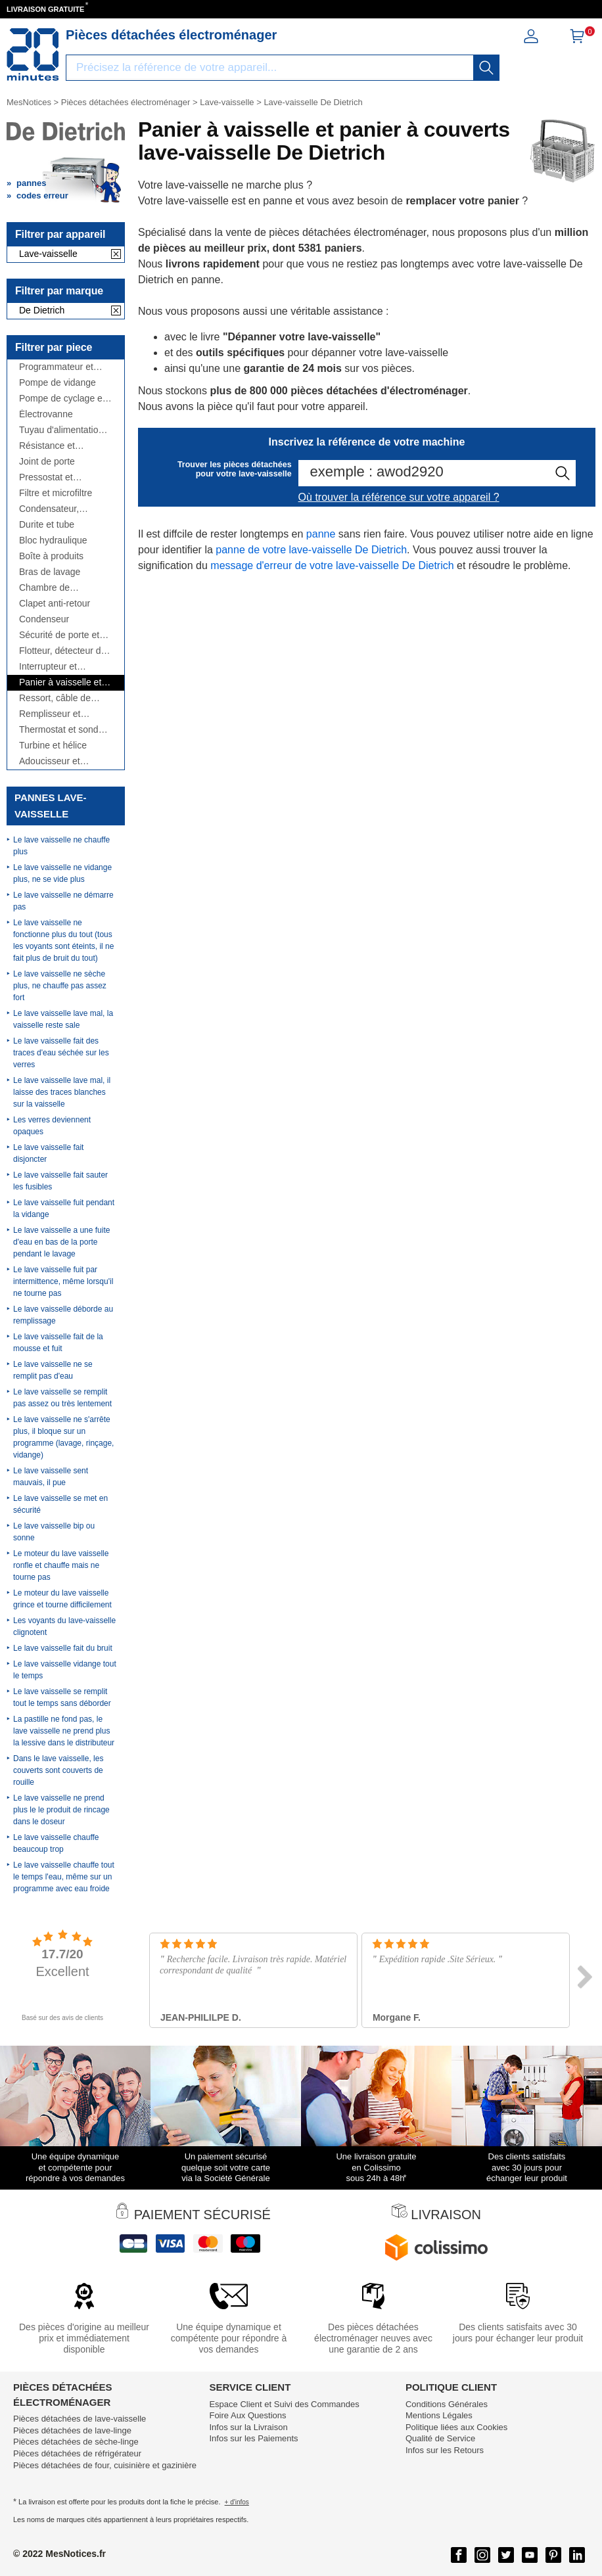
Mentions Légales (439, 2415)
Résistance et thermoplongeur (51, 446)
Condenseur (44, 619)
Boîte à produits (51, 556)
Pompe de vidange (57, 383)
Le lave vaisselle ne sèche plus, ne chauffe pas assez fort (59, 985)
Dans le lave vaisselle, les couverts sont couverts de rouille (58, 1770)
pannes (31, 183)
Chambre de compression (45, 588)
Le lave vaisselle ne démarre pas (63, 900)
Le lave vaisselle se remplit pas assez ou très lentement (62, 1397)
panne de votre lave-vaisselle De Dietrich (311, 549)
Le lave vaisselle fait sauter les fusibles (60, 1180)
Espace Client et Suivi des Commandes (284, 2404)
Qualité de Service (440, 2438)
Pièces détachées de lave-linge (72, 2430)
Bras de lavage (49, 572)
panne (321, 534)
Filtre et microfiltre (55, 493)
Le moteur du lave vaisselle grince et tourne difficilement (62, 1598)
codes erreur (42, 195)
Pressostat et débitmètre (46, 477)
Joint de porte (47, 462)
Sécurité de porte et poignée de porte (59, 635)
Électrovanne (46, 414)
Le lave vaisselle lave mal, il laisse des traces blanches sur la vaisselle (61, 1092)
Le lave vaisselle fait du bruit (62, 1648)
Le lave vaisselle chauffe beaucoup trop (56, 1843)
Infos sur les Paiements (253, 2438)
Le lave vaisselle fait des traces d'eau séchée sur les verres (61, 1052)
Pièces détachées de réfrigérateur (77, 2453)
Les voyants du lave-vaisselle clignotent (64, 1626)
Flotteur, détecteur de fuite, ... (62, 651)
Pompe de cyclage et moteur (62, 398)
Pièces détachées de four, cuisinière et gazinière (105, 2465)
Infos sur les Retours (444, 2450)
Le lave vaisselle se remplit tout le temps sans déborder (62, 1697)
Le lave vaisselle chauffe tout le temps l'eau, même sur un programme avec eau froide (63, 1876)
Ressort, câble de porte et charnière (55, 698)
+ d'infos (237, 2502)
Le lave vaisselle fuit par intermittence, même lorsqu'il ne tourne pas (63, 1281)
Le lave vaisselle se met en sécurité (60, 1504)
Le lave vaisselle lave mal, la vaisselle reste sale (63, 1019)
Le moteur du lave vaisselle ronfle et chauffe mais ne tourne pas (60, 1565)
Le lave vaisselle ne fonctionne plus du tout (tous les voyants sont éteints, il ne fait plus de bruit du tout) (63, 940)
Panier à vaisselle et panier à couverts (60, 682)
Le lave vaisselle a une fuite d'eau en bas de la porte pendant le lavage (61, 1242)
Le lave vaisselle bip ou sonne (54, 1531)
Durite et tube (46, 525)
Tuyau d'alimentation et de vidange (61, 430)
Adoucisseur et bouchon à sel (49, 761)
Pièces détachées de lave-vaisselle (79, 2419)
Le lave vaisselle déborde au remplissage (63, 1314)
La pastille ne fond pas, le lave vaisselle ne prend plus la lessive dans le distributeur (63, 1730)
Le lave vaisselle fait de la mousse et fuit (58, 1342)
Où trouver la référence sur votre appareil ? (398, 497)
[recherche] (486, 68)
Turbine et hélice (53, 745)
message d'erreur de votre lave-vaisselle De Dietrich (331, 565)
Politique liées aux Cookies (456, 2427)
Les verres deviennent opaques (52, 1125)
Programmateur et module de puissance (62, 367)
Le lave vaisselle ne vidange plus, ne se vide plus (62, 873)
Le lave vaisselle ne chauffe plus (61, 845)
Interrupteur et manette (48, 667)
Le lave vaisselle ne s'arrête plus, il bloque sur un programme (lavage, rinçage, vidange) (63, 1437)
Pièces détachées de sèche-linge (76, 2442)
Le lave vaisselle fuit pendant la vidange (63, 1208)
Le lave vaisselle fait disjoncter (48, 1153)
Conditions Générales (446, 2404)
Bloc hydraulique (53, 540)
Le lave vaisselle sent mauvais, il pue (50, 1476)
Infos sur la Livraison (248, 2427)
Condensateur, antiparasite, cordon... (63, 509)
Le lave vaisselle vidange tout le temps (64, 1669)
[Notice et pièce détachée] (33, 54)
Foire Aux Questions (247, 2415)
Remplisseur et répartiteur (49, 714)
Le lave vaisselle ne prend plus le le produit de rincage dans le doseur (61, 1809)
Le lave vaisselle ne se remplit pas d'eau (53, 1370)
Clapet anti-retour (54, 604)
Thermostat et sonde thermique (61, 730)
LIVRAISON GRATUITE (45, 9)
